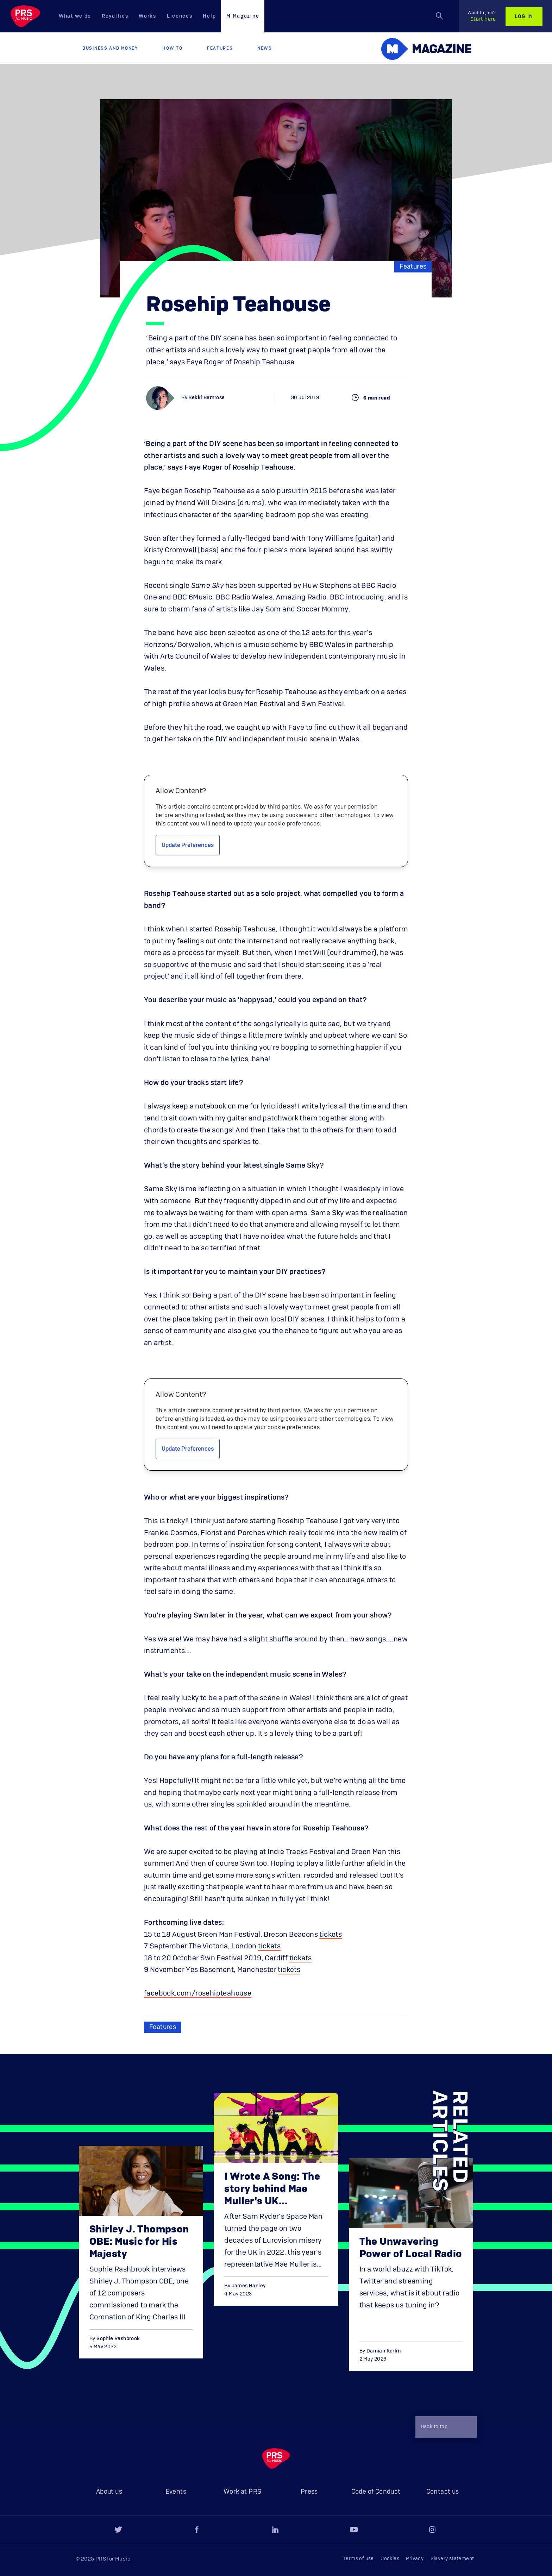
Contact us (442, 2492)
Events (175, 2492)
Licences (180, 16)
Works (147, 16)
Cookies (390, 2558)
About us (109, 2492)
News (264, 48)
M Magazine (242, 16)
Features (220, 48)
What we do (75, 16)
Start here (482, 16)
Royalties (115, 16)
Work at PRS (242, 2492)
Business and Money (110, 48)
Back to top (444, 2427)
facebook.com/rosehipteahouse (197, 1993)
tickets (330, 1934)
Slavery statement (452, 2558)
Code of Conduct (376, 2492)
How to (172, 48)
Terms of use (358, 2558)
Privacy (415, 2558)
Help (209, 16)
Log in (524, 16)
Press (309, 2492)
